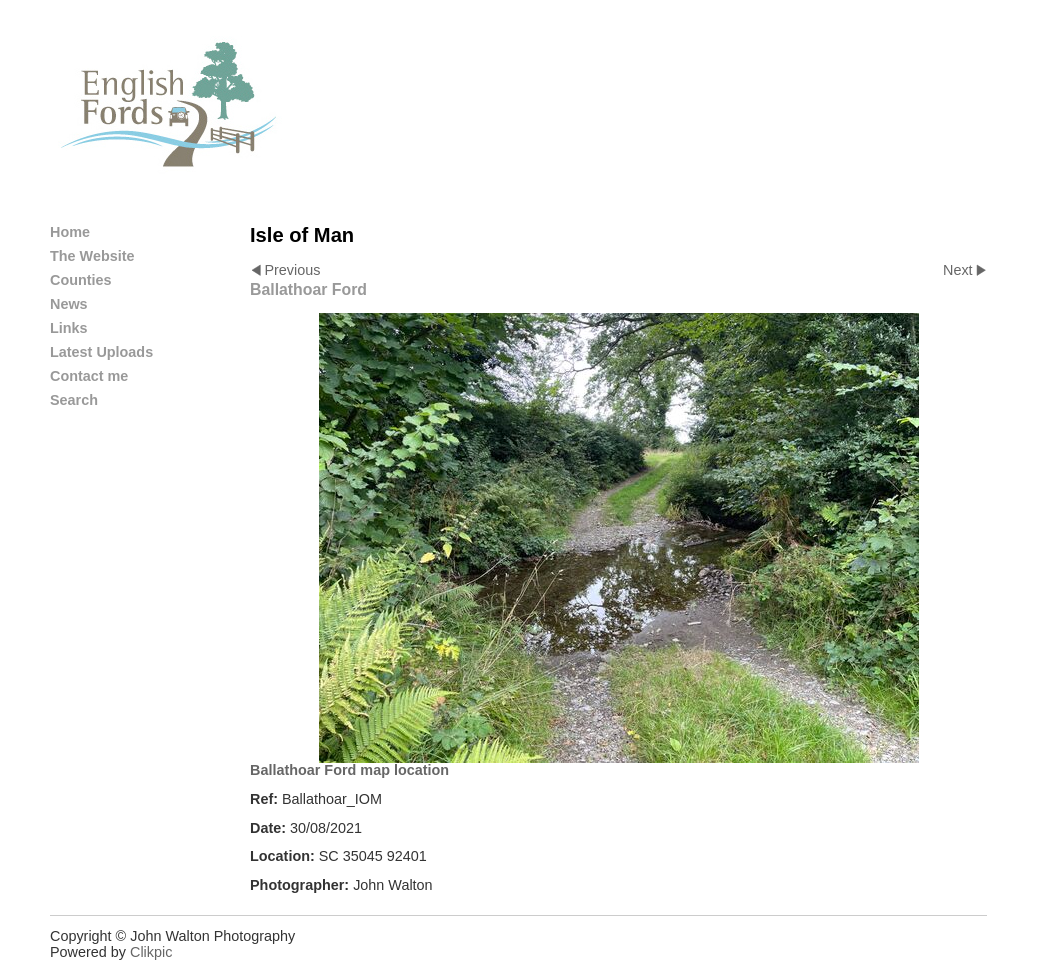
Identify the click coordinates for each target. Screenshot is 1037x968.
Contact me (89, 376)
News (69, 304)
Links (69, 328)
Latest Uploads (101, 352)
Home (70, 232)
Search (74, 400)
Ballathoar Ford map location (349, 770)
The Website (92, 256)
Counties (81, 280)
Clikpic (151, 952)
